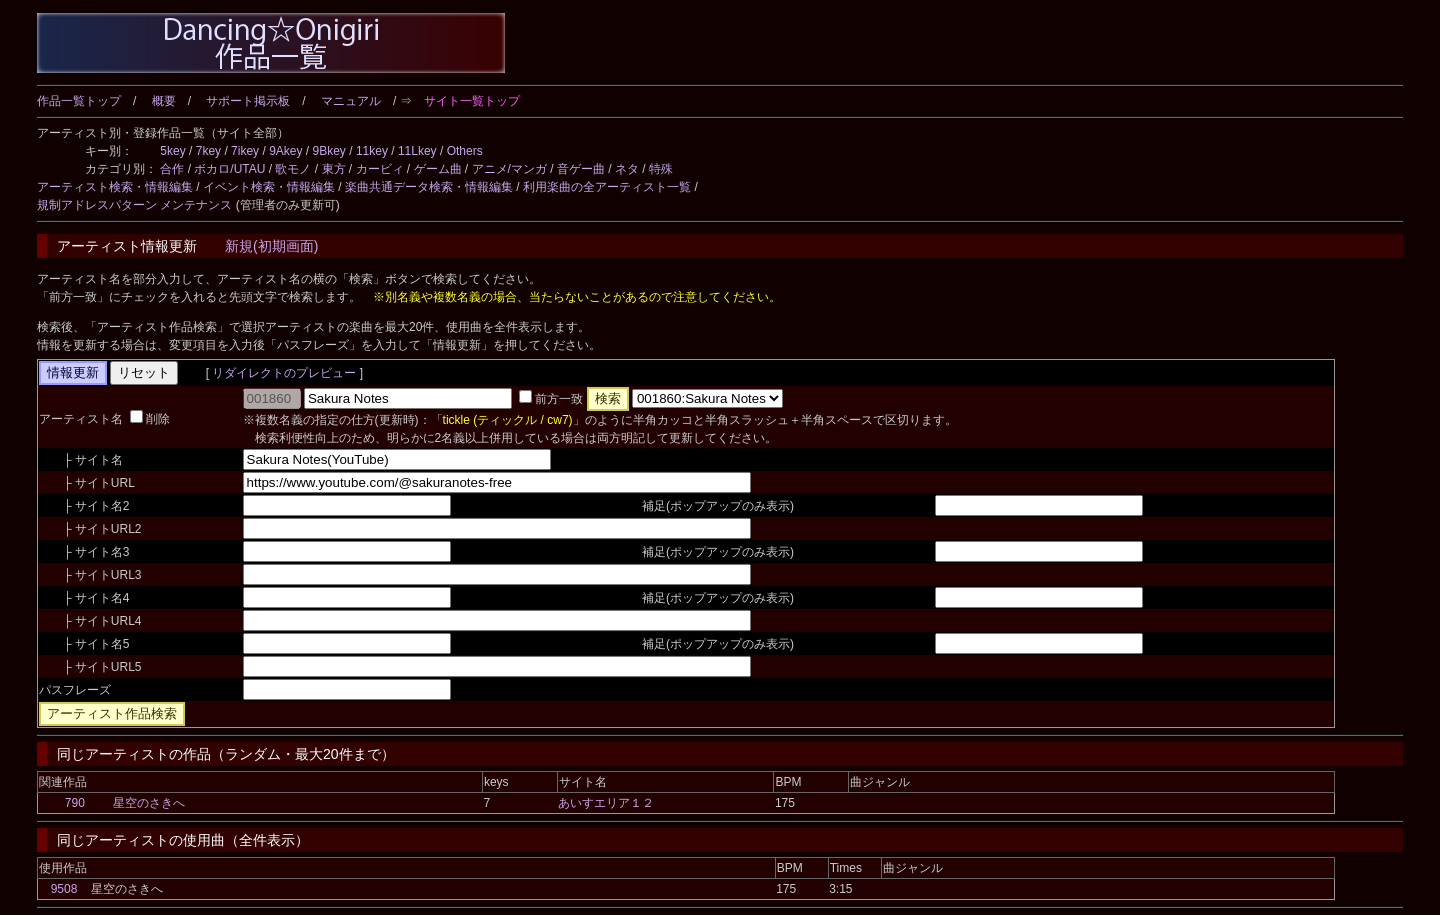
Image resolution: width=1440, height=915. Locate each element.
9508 (64, 889)
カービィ (380, 169)
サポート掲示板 (248, 101)
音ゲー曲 (581, 169)
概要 (164, 101)
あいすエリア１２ (606, 803)
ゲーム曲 (438, 169)
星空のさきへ (149, 803)
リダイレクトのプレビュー (284, 373)
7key (208, 151)
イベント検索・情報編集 (269, 187)
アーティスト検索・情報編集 (115, 187)
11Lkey (417, 151)
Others (465, 151)
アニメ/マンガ (509, 169)
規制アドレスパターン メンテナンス (134, 205)
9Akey (285, 151)
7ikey (245, 151)
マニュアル (351, 101)
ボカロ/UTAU (229, 169)
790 (75, 803)
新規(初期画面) (271, 246)
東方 (334, 169)
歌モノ (293, 169)
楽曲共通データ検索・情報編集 (429, 187)
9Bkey (329, 151)
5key (172, 151)
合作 (172, 169)
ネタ (627, 169)
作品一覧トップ (79, 101)
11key (372, 151)
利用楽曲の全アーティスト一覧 (607, 187)
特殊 (661, 169)
